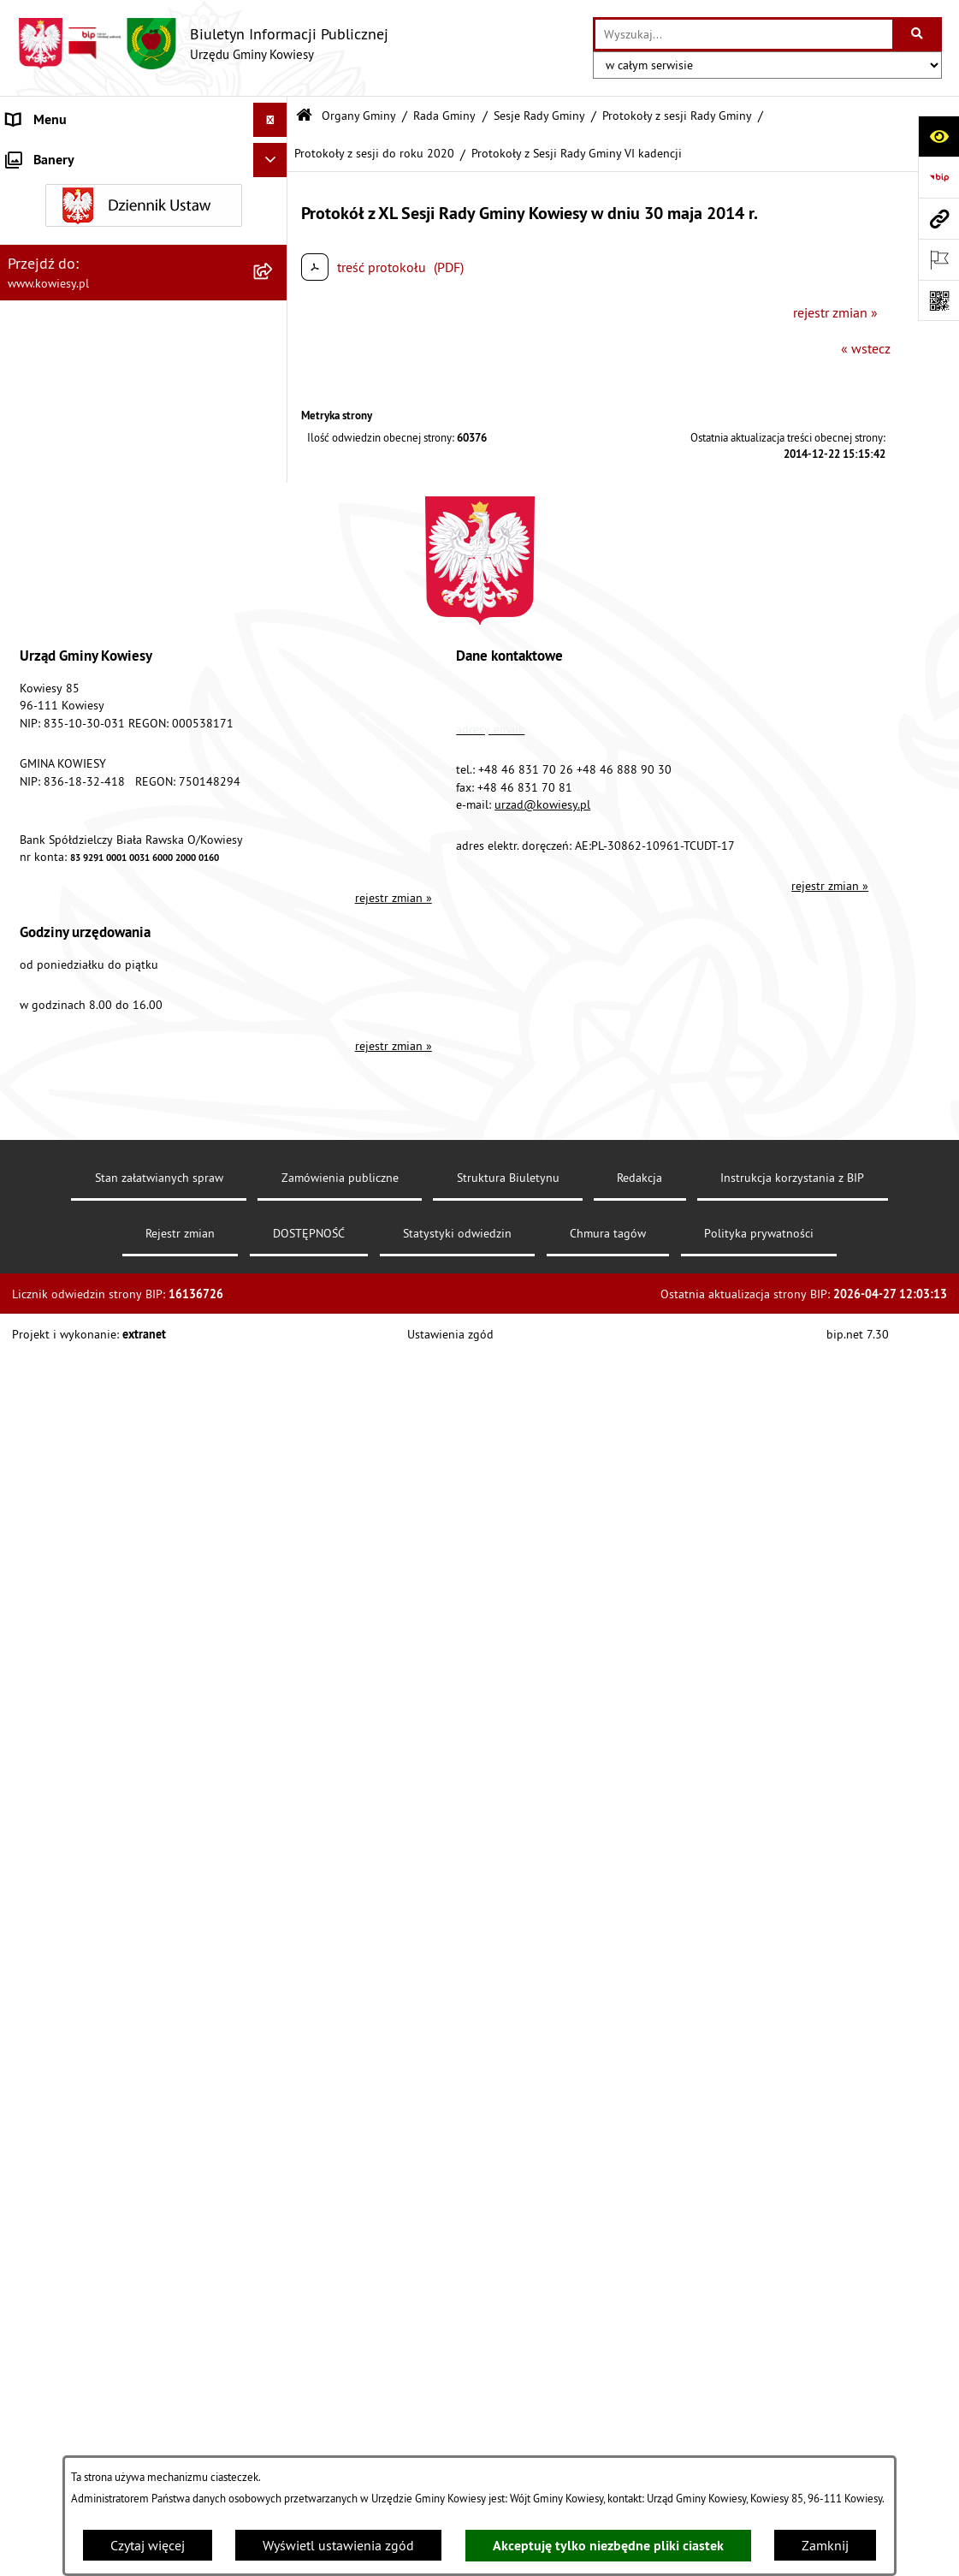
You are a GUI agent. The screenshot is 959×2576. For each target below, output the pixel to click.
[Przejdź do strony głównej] (202, 43)
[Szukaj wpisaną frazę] (918, 34)
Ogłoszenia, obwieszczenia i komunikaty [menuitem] (124, 936)
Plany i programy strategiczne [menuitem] (92, 813)
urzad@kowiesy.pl (542, 2219)
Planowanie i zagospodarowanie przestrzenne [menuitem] (102, 892)
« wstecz (866, 348)
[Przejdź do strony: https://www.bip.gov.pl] (938, 177)
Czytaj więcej (147, 2545)
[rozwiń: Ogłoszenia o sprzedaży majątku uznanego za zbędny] (274, 1025)
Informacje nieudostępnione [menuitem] (89, 1374)
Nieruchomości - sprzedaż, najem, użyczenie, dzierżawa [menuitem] (102, 981)
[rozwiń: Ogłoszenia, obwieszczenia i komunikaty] (274, 936)
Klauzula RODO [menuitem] (52, 1648)
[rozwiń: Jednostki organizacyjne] (274, 710)
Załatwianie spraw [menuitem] (60, 1237)
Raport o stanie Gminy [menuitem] (71, 778)
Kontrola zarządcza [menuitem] (62, 676)
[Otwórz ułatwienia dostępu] (938, 136)
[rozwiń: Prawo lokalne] (274, 505)
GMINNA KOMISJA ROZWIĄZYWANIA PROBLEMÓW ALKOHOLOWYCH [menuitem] (112, 1159)
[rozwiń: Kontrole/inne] (274, 1477)
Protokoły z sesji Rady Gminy (677, 115)
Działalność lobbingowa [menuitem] (78, 1271)
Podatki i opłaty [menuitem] (52, 847)
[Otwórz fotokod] (938, 300)
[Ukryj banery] (270, 1757)
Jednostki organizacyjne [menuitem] (76, 710)
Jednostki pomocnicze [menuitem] (71, 744)
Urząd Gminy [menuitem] (43, 154)
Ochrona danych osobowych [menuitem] (89, 1614)
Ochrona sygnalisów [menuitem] (66, 1716)
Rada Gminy (444, 115)
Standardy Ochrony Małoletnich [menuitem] (98, 539)
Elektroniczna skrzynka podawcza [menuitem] (105, 1511)
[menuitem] (143, 233)
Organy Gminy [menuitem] (47, 188)
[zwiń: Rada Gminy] (274, 278)
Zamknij (825, 2545)
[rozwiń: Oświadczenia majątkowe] (274, 642)
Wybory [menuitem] (28, 1306)
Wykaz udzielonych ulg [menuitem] (74, 1203)
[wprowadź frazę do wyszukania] (744, 34)
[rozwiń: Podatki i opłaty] (274, 847)
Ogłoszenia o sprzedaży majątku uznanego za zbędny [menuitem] (100, 1035)
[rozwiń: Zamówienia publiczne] (274, 608)
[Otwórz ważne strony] (938, 259)
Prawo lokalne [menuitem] (49, 504)
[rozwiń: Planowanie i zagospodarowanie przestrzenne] (274, 881)
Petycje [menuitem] (27, 1442)
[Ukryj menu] (270, 120)
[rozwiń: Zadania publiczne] (274, 1080)
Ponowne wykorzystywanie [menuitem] (85, 1408)
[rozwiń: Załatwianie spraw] (274, 1237)
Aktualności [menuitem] (41, 1682)
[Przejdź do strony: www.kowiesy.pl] (938, 218)
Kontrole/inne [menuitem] (47, 1477)
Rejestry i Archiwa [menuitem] (57, 1340)
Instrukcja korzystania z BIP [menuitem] (86, 1545)
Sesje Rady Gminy (539, 115)
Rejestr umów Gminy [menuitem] (67, 1114)
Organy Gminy (359, 115)
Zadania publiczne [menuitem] (61, 1080)
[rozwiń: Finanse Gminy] (274, 573)
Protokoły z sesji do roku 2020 (374, 153)
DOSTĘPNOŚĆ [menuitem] (48, 1579)
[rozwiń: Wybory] (274, 1306)
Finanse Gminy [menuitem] (49, 573)
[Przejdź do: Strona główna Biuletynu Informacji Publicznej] (304, 116)
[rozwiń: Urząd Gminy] (274, 154)
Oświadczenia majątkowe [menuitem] (81, 641)
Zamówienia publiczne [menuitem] (73, 607)
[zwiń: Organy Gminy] (274, 188)
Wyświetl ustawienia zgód (338, 2545)
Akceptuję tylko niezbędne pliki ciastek (608, 2546)
